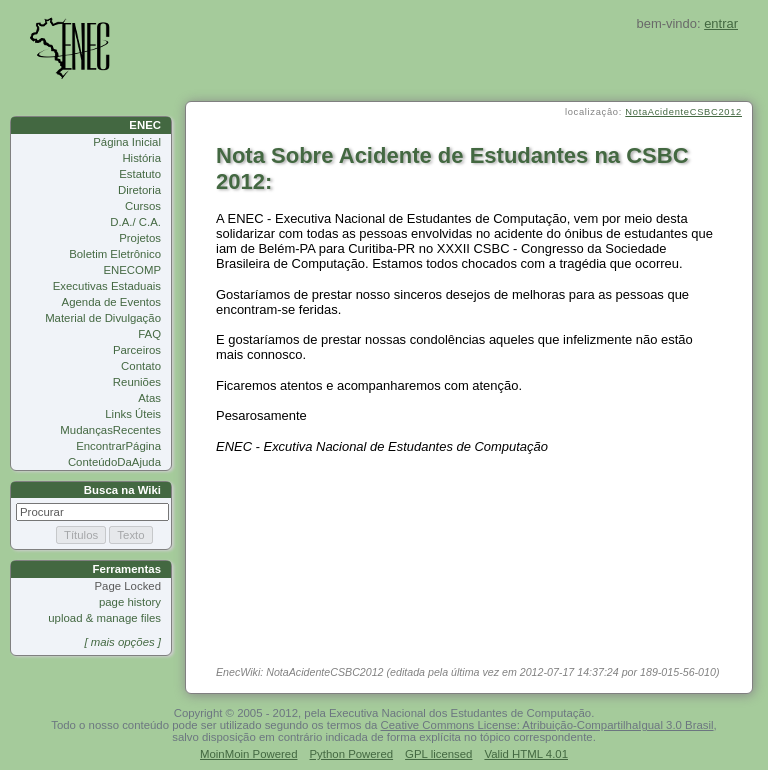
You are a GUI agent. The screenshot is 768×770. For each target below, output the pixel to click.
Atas (149, 398)
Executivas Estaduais (107, 286)
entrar (721, 23)
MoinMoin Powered (249, 754)
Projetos (140, 238)
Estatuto (140, 174)
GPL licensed (438, 754)
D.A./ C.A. (135, 222)
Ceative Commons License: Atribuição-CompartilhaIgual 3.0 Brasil (547, 725)
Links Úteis (133, 414)
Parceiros (137, 350)
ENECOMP (132, 270)
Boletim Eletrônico (115, 254)
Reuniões (137, 382)
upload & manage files (104, 618)
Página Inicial (127, 142)
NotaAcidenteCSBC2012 (683, 112)
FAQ (149, 334)
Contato (141, 366)
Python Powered (352, 754)
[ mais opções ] (122, 642)
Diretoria (139, 190)
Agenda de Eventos (111, 302)
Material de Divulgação (103, 318)
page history (130, 602)
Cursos (143, 206)
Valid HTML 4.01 (526, 754)
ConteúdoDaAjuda (114, 462)
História (141, 158)
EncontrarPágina (118, 446)
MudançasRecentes (110, 430)
